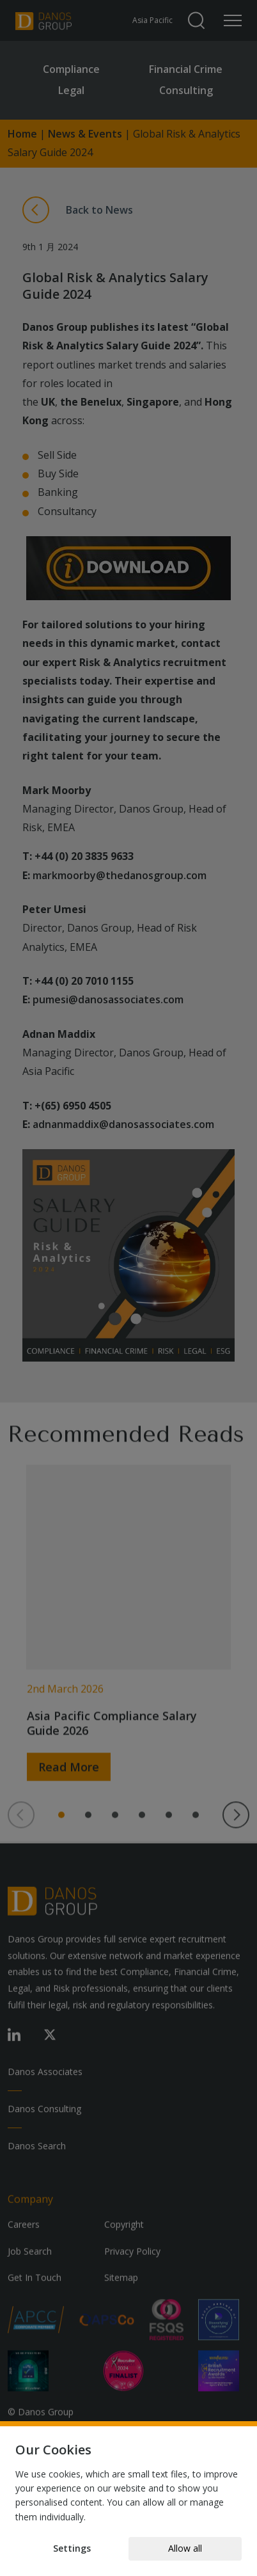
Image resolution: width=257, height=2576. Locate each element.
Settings (72, 2548)
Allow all (185, 2548)
